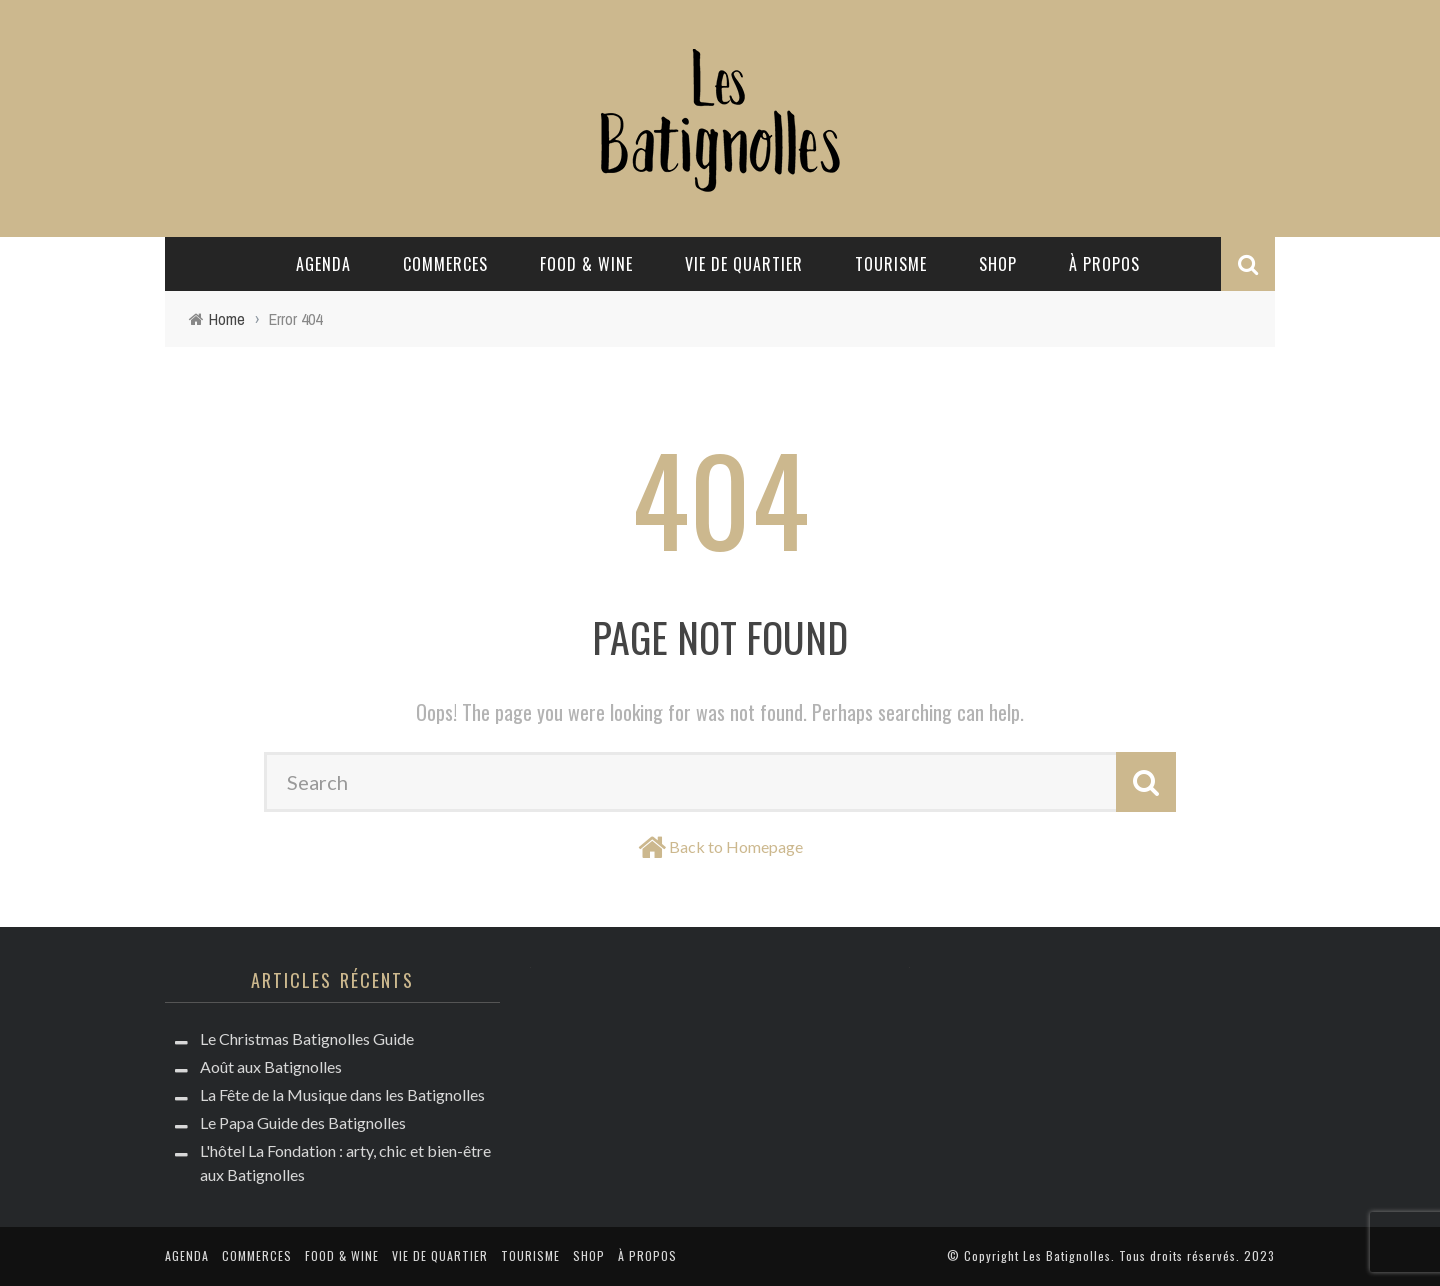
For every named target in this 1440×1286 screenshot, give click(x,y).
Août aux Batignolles (271, 1066)
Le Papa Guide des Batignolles (303, 1122)
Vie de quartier (744, 264)
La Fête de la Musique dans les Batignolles (342, 1094)
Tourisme (891, 264)
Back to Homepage (736, 846)
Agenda (323, 264)
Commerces (445, 264)
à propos (1104, 264)
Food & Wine (586, 264)
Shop (998, 264)
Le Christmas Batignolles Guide (307, 1038)
